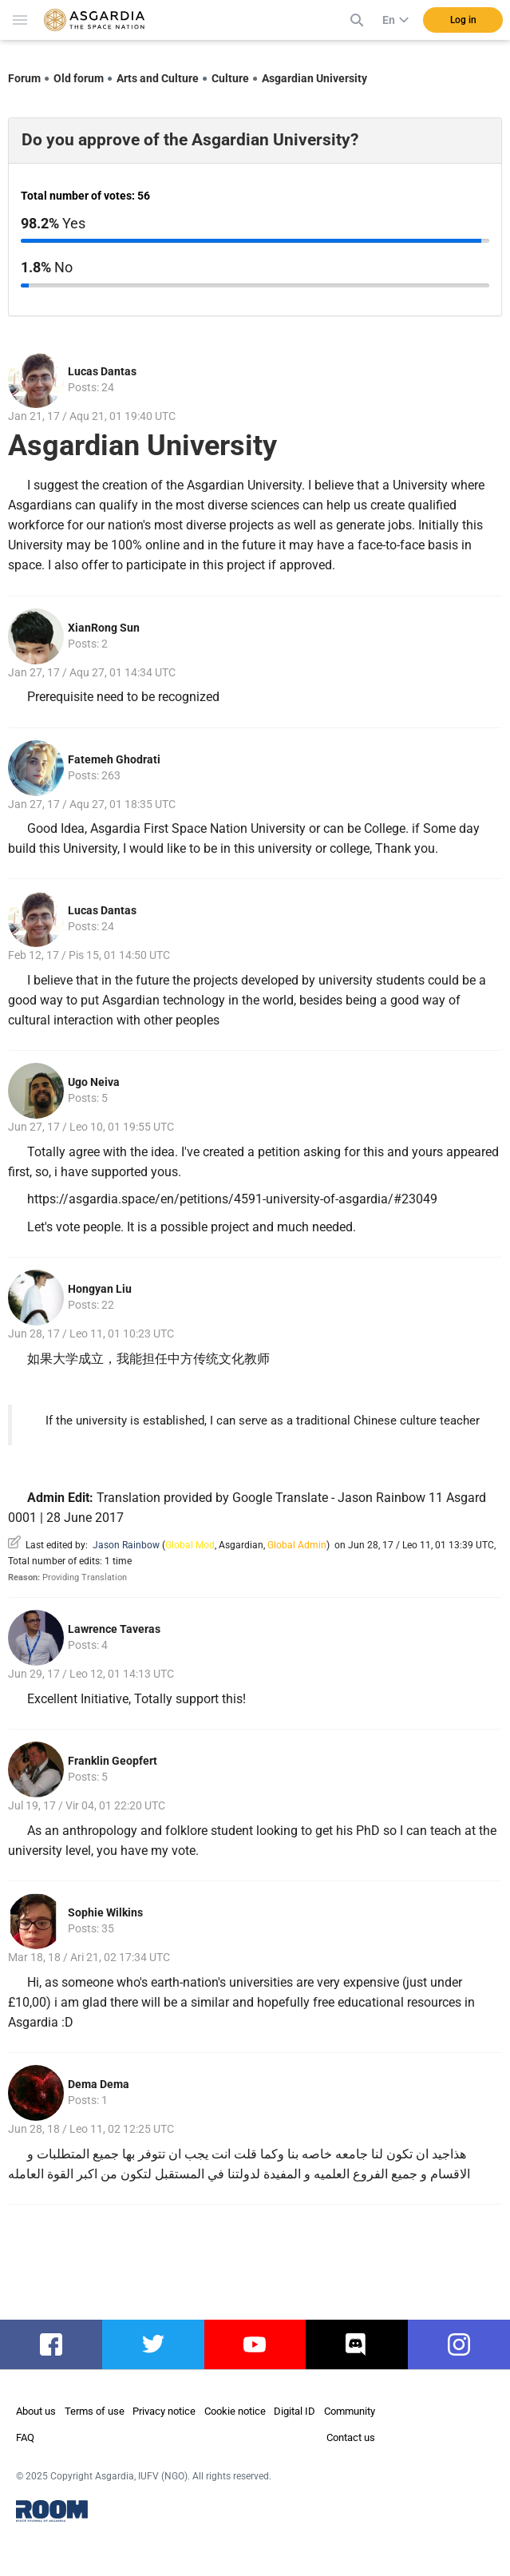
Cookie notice (235, 2411)
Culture (230, 78)
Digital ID (294, 2411)
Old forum (78, 78)
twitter (153, 2344)
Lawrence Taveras (114, 1629)
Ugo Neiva (94, 1082)
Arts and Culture (158, 78)
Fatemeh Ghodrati (114, 759)
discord (357, 2344)
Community (349, 2411)
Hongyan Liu (100, 1288)
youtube (254, 2344)
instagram (462, 2344)
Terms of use (95, 2411)
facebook (53, 2344)
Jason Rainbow (126, 1545)
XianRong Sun (104, 627)
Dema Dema (98, 2084)
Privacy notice (164, 2411)
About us (36, 2411)
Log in (463, 20)
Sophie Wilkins (105, 1912)
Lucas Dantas (102, 371)
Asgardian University (314, 78)
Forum (24, 78)
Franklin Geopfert (112, 1760)
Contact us (350, 2437)
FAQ (25, 2437)
